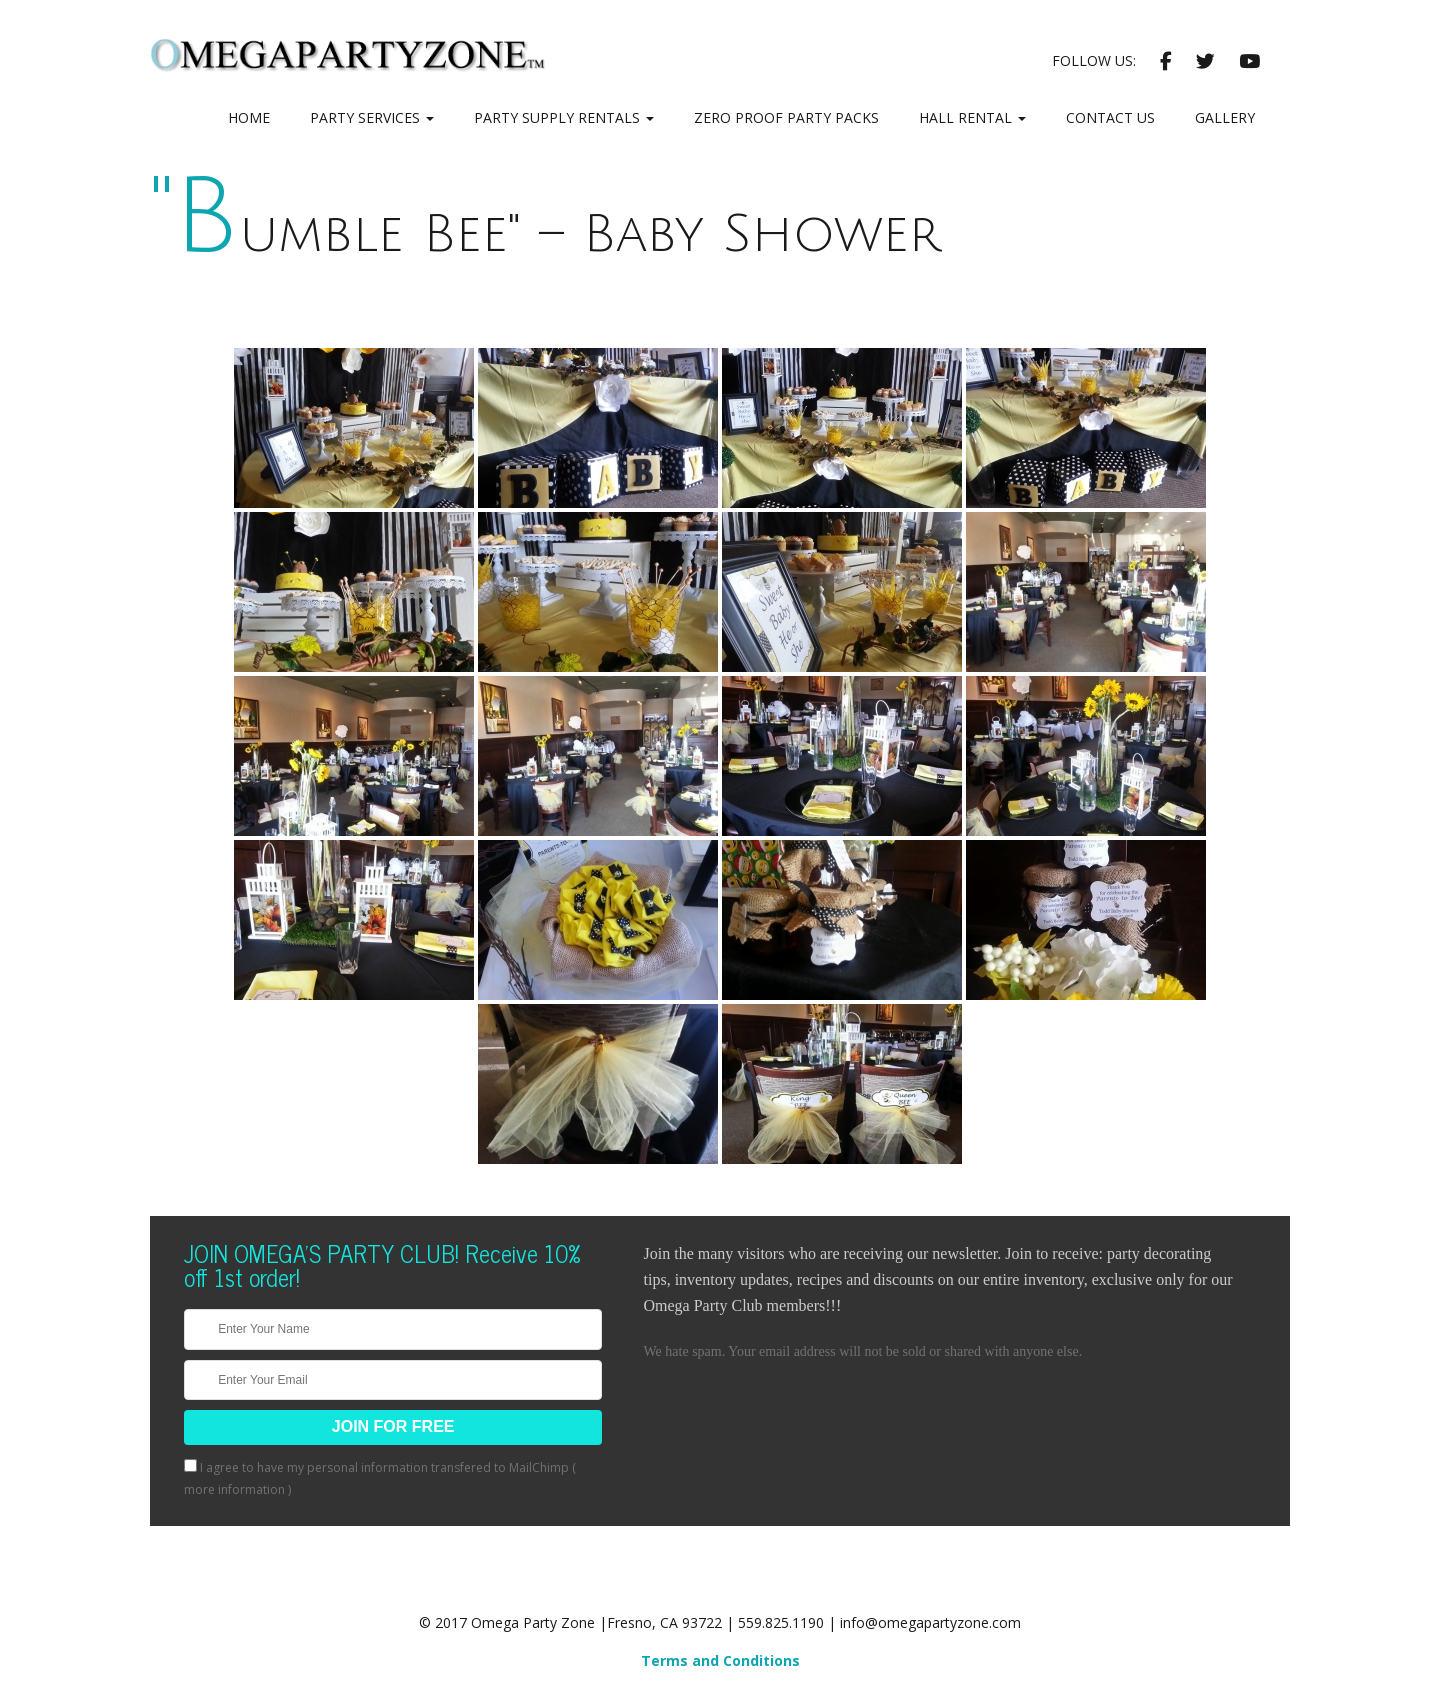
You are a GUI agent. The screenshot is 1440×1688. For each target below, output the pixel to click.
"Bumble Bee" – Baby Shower (545, 234)
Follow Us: (1094, 60)
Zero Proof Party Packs (786, 117)
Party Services (372, 117)
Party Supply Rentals (564, 117)
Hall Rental (972, 117)
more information (234, 1489)
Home (249, 117)
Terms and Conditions (720, 1660)
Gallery (1225, 117)
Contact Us (1110, 117)
